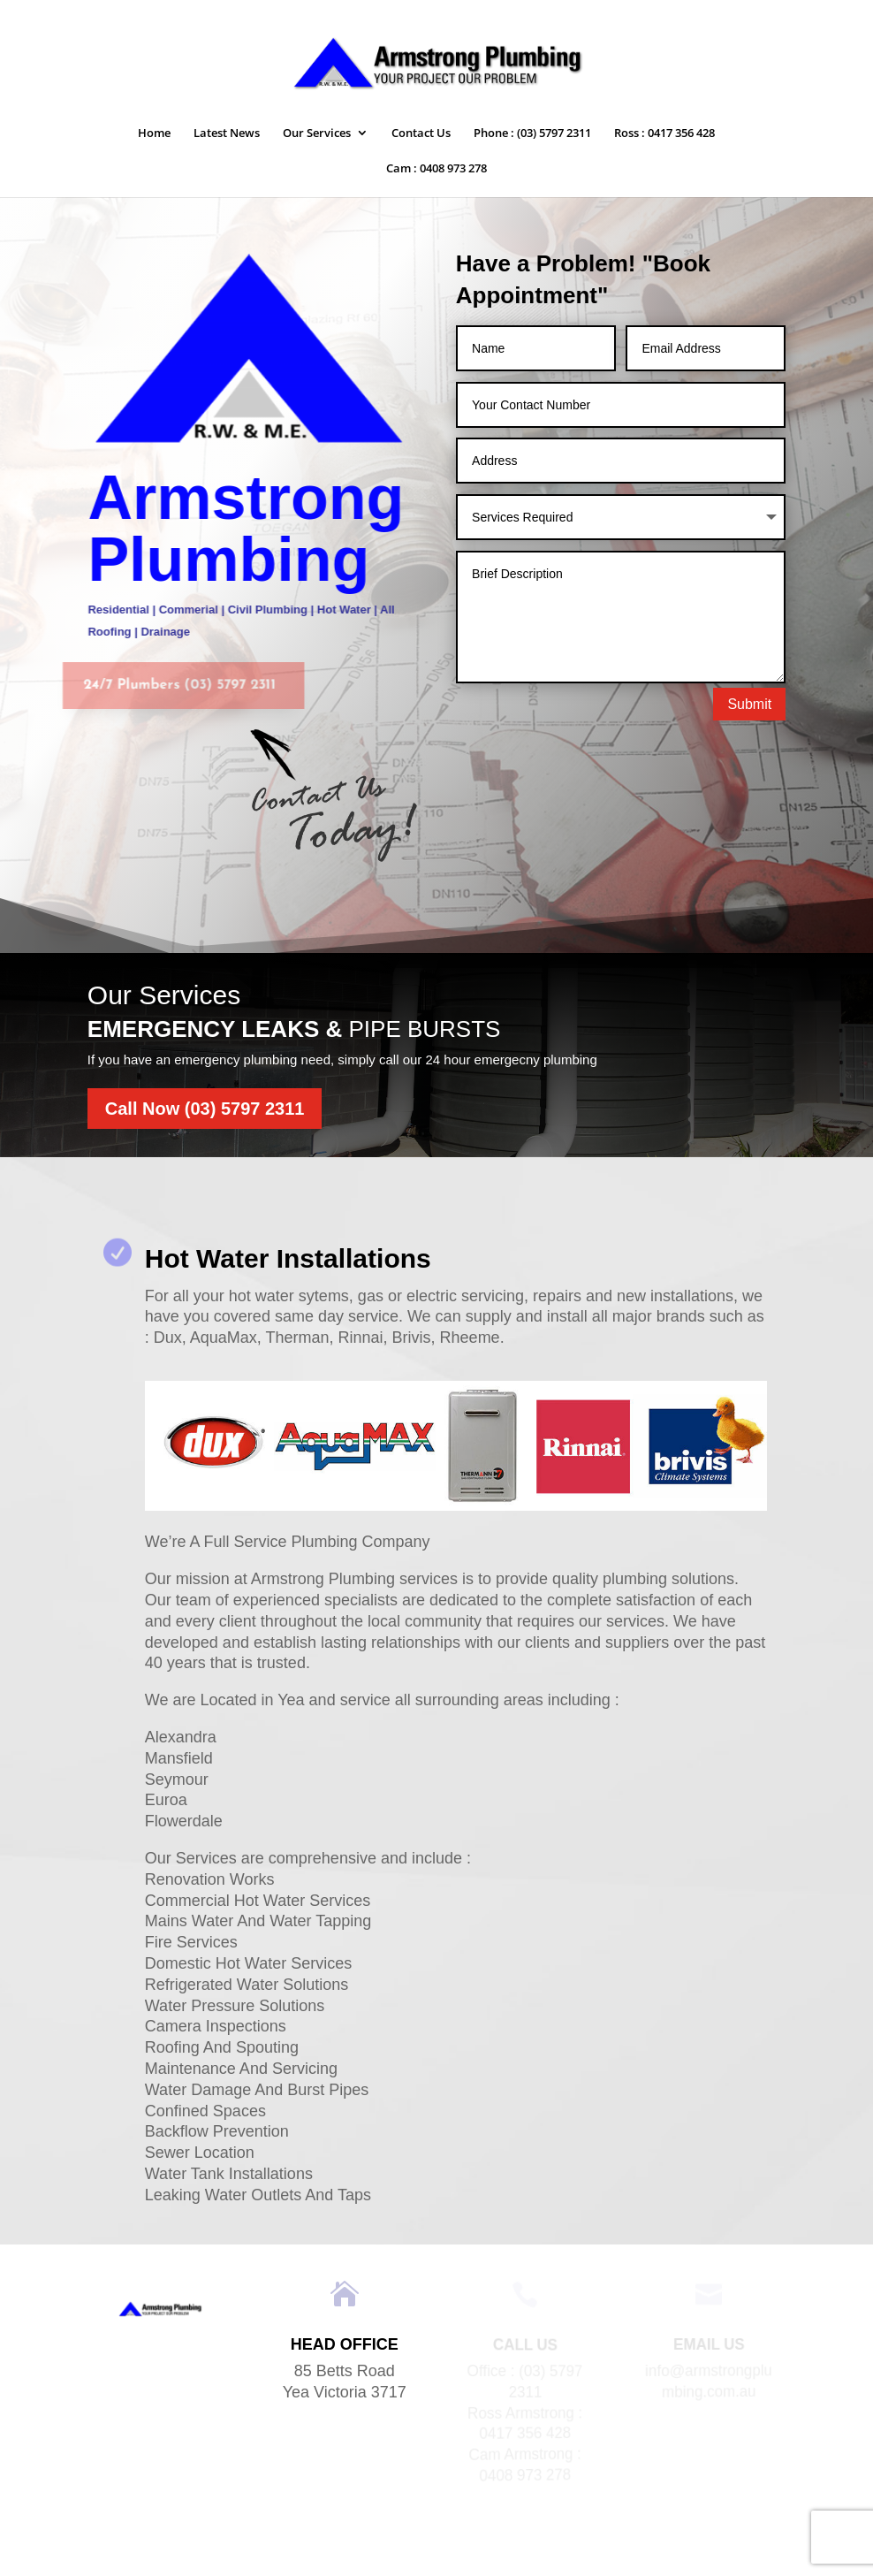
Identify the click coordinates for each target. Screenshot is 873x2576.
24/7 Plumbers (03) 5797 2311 (168, 685)
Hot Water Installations (288, 1258)
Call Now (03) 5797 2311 (205, 1108)
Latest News (227, 133)
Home (154, 133)
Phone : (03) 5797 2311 (532, 133)
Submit (749, 704)
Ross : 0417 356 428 (664, 133)
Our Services (317, 133)
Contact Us (421, 133)
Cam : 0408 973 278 (436, 169)
